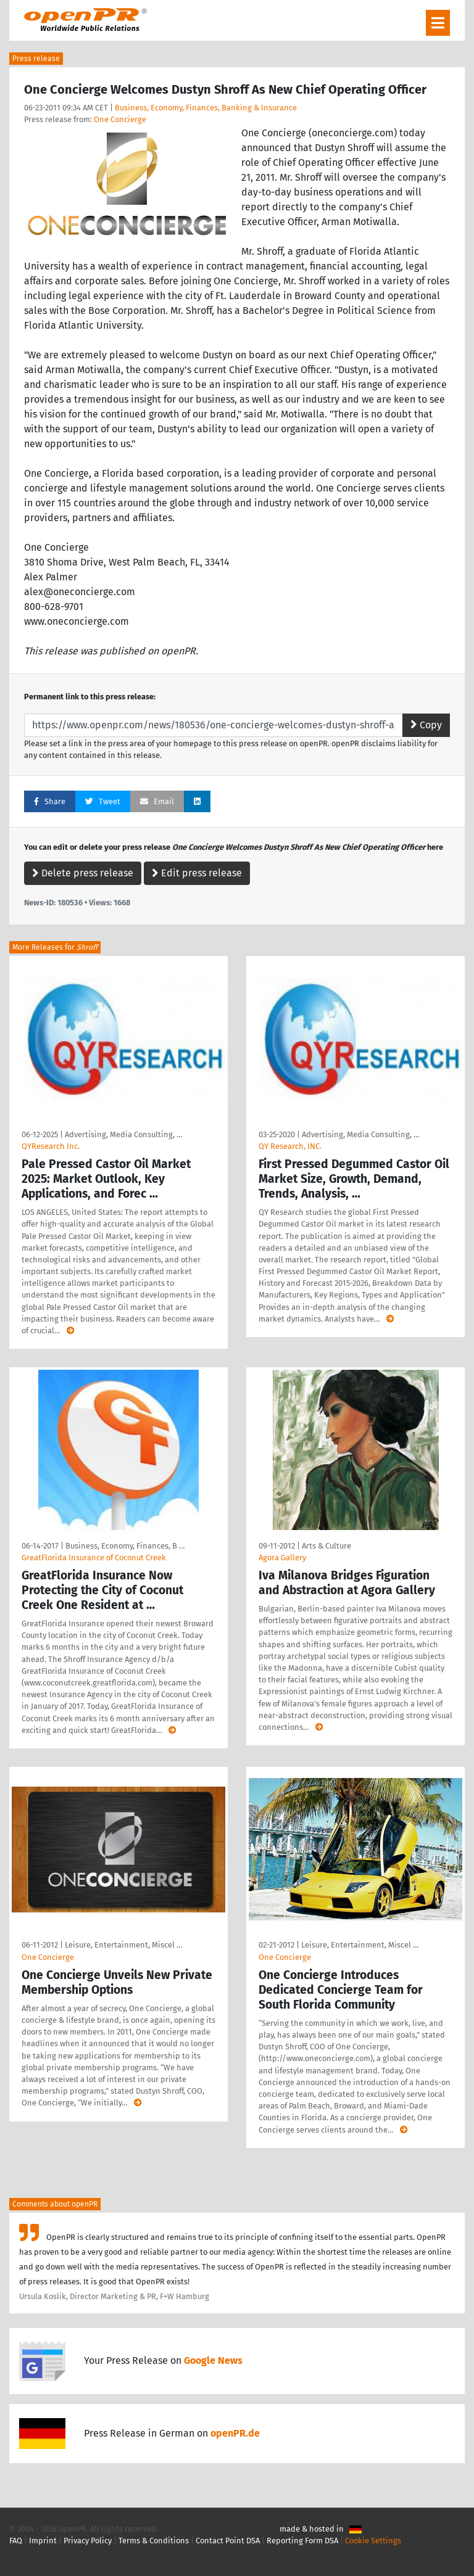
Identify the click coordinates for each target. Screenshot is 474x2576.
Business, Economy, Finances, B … (125, 1545)
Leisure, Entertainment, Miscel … (123, 1944)
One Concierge (120, 119)
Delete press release (82, 873)
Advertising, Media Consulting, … (123, 1134)
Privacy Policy (88, 2540)
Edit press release (197, 873)
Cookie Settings (373, 2540)
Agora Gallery (282, 1557)
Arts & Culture (326, 1545)
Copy (426, 725)
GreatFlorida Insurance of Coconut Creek (94, 1557)
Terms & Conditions (153, 2540)
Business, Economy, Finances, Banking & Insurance (206, 107)
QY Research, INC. (290, 1146)
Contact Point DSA (228, 2540)
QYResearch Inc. (51, 1146)
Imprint (43, 2540)
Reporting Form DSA (302, 2540)
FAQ (15, 2540)
